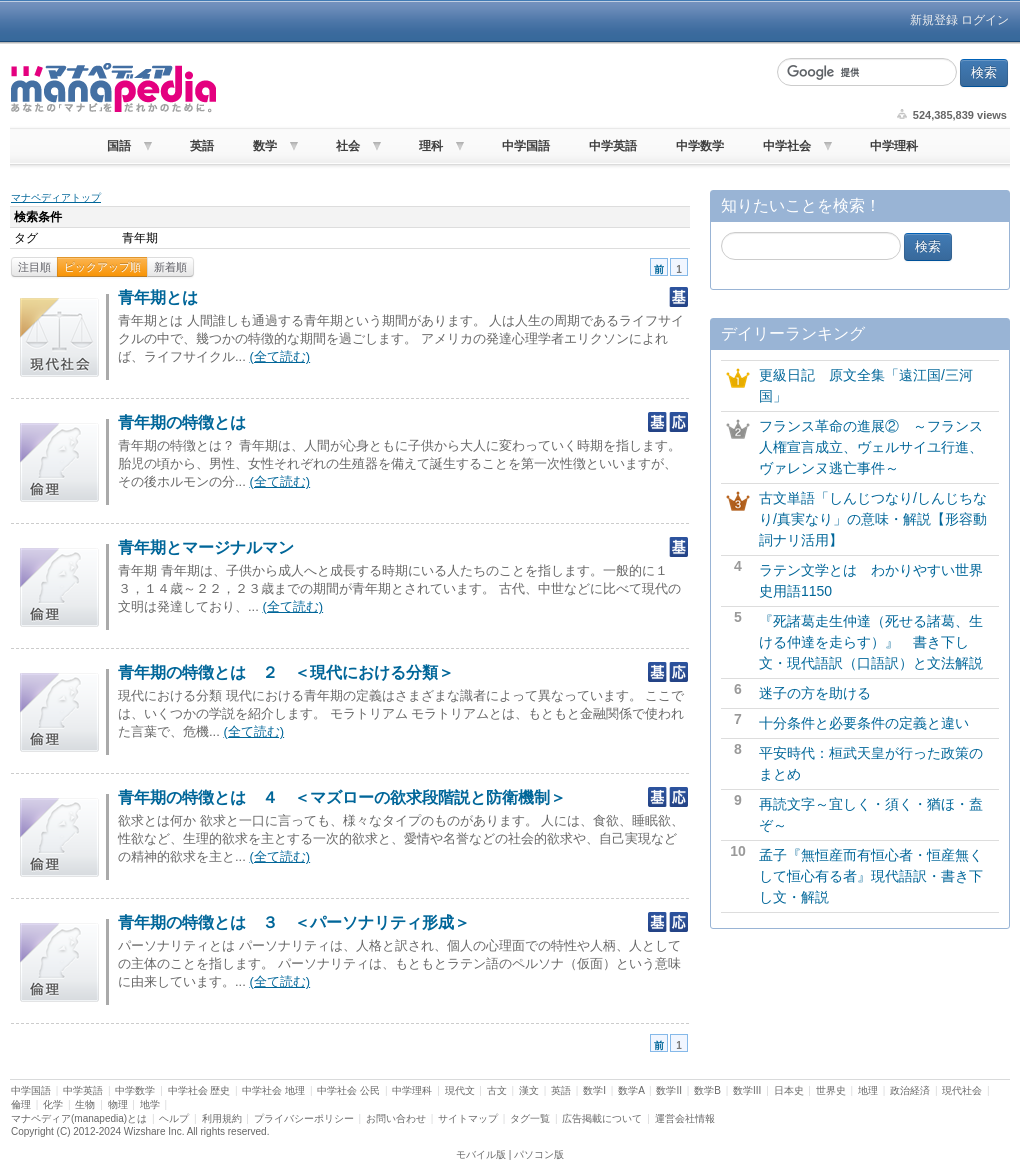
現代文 (460, 1090)
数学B (707, 1090)
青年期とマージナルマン (206, 547)
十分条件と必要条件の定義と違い (864, 723)
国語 (119, 146)
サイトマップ (468, 1118)
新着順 (170, 267)
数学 (265, 146)
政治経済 (910, 1090)
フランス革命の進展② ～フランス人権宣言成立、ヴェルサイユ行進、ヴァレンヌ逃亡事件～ (871, 447)
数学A (631, 1090)
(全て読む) (279, 356)
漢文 (529, 1090)
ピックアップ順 (102, 267)
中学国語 (526, 146)
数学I (594, 1090)
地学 (150, 1104)
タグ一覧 (530, 1118)
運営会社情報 (685, 1118)
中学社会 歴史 (199, 1090)
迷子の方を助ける (815, 693)
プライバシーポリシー (304, 1118)
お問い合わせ (396, 1118)
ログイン (985, 20)
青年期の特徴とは (182, 422)
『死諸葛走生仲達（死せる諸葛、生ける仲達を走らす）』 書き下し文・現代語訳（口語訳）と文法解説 (871, 642)
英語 (202, 146)
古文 (497, 1090)
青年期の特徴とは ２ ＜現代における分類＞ (286, 672)
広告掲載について (602, 1118)
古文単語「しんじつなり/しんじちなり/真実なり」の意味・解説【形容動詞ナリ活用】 (873, 519)
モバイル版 (481, 1154)
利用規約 (222, 1118)
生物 (85, 1104)
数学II (669, 1090)
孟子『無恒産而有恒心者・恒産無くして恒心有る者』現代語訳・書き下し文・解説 (871, 876)
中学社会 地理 (273, 1090)
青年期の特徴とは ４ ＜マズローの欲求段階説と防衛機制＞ (342, 797)
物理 (118, 1104)
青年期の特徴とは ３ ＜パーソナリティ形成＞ (294, 922)
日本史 (789, 1090)
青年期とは (158, 297)
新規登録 (934, 20)
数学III (747, 1090)
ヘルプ (174, 1118)
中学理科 (894, 146)
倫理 (21, 1104)
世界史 (831, 1090)
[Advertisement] (494, 88)
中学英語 (613, 146)
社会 (348, 146)
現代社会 (962, 1090)
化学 (53, 1104)
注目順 (34, 267)
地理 (868, 1090)
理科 (431, 146)
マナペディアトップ (56, 197)
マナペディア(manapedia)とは (79, 1118)
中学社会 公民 (348, 1090)
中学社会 (787, 146)
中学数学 (700, 146)
